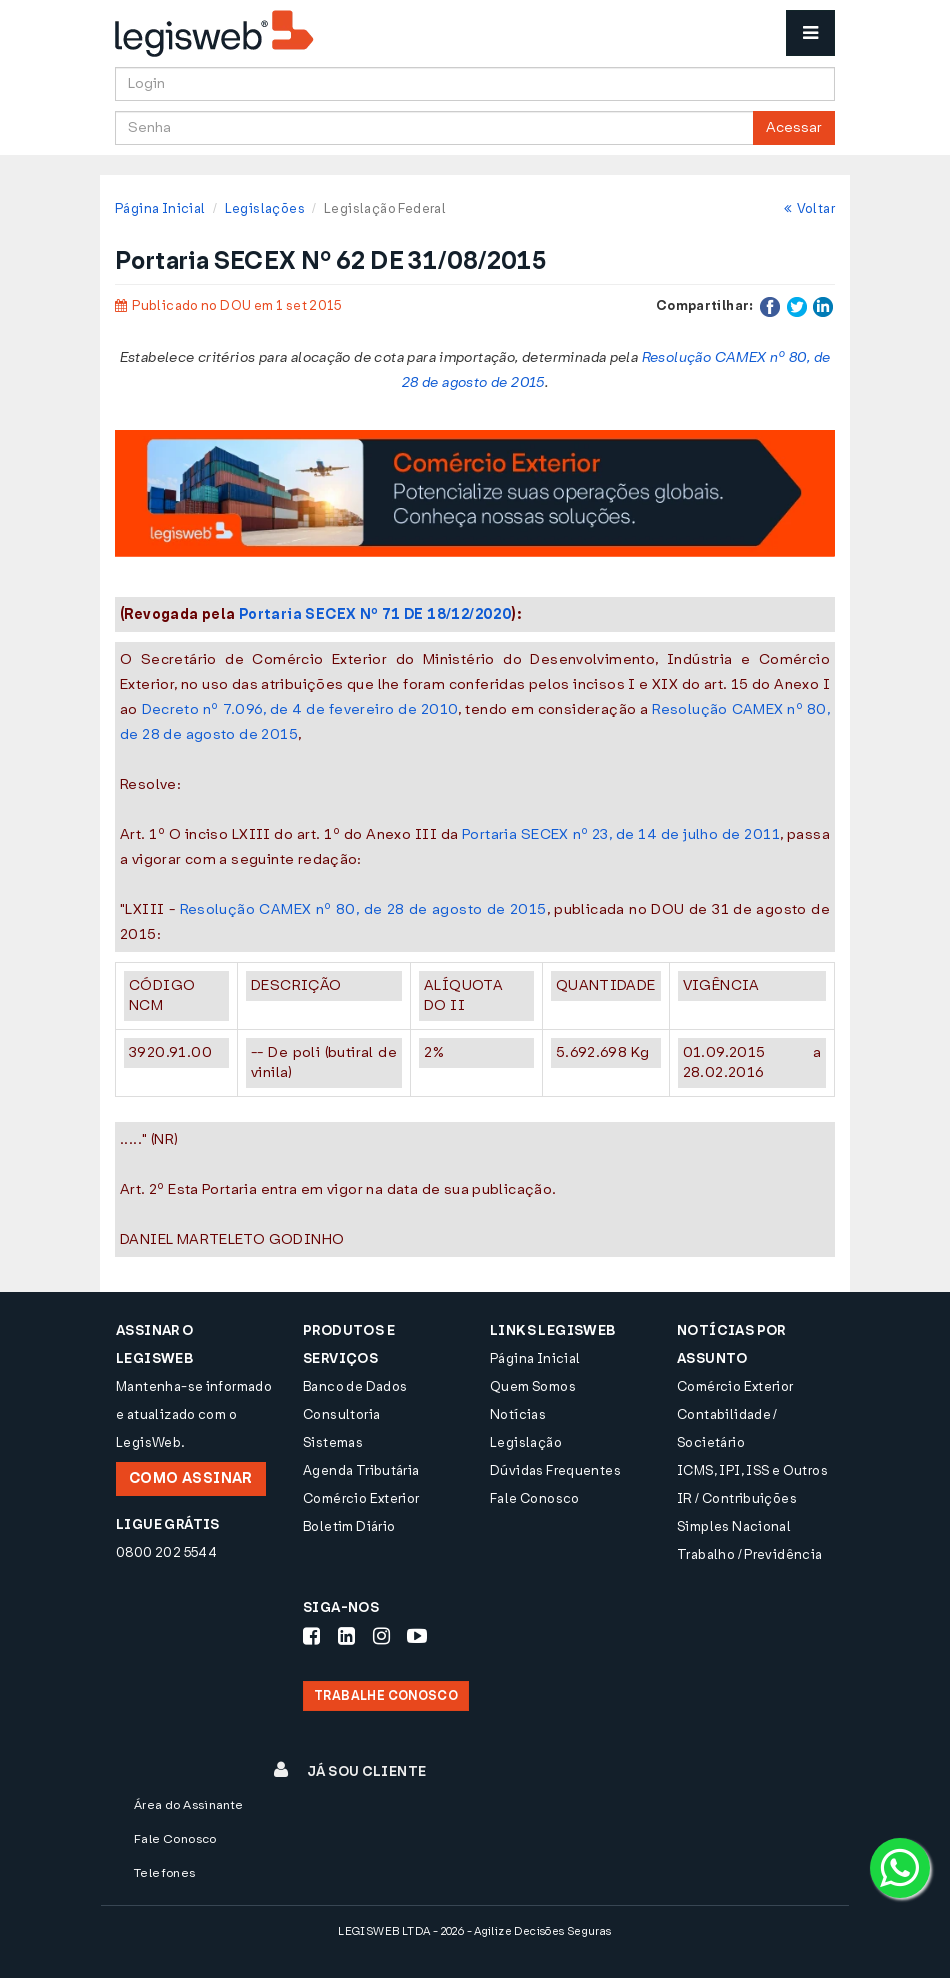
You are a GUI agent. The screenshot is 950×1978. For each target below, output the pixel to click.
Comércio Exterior (361, 1498)
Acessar (794, 127)
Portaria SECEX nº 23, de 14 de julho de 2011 (621, 834)
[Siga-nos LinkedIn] (346, 1636)
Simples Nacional (734, 1526)
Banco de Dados (355, 1386)
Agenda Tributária (361, 1470)
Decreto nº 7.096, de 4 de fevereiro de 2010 (300, 709)
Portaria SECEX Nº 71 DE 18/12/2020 (375, 614)
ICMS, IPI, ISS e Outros (752, 1470)
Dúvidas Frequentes (555, 1470)
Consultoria (341, 1414)
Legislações (265, 208)
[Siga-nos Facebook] (311, 1636)
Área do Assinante (189, 1805)
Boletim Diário (349, 1526)
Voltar (809, 208)
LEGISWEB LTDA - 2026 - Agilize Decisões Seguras (474, 1931)
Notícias (518, 1414)
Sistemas (333, 1442)
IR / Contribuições (737, 1498)
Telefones (165, 1873)
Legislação (526, 1442)
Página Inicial (160, 208)
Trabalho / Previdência (750, 1554)
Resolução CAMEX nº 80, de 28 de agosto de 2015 (363, 909)
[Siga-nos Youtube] (417, 1636)
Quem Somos (533, 1386)
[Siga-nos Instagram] (381, 1636)
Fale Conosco (535, 1498)
